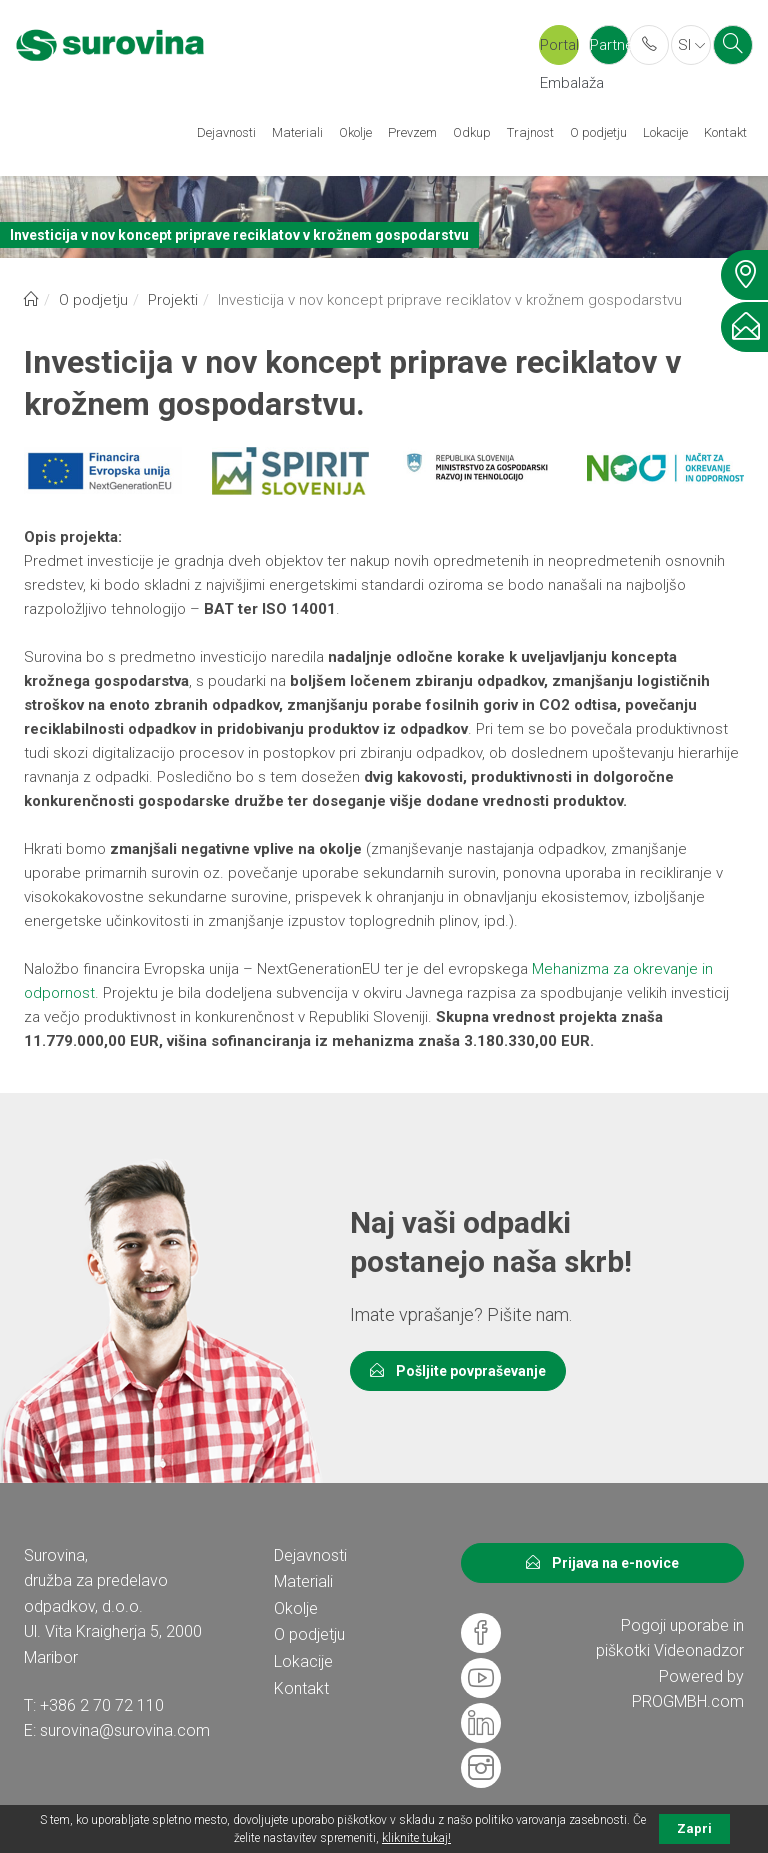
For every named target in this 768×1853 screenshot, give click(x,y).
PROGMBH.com (688, 1701)
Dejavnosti (226, 132)
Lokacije (665, 132)
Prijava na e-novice (602, 1563)
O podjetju (598, 132)
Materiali (297, 132)
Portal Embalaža (559, 50)
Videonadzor (699, 1650)
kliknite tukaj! (416, 1838)
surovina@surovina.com (125, 1730)
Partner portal (609, 50)
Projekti (173, 300)
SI (691, 45)
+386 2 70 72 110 (102, 1705)
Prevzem (412, 132)
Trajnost (530, 132)
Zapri (694, 1828)
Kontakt (725, 132)
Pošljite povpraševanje (458, 1371)
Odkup (472, 132)
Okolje (355, 132)
